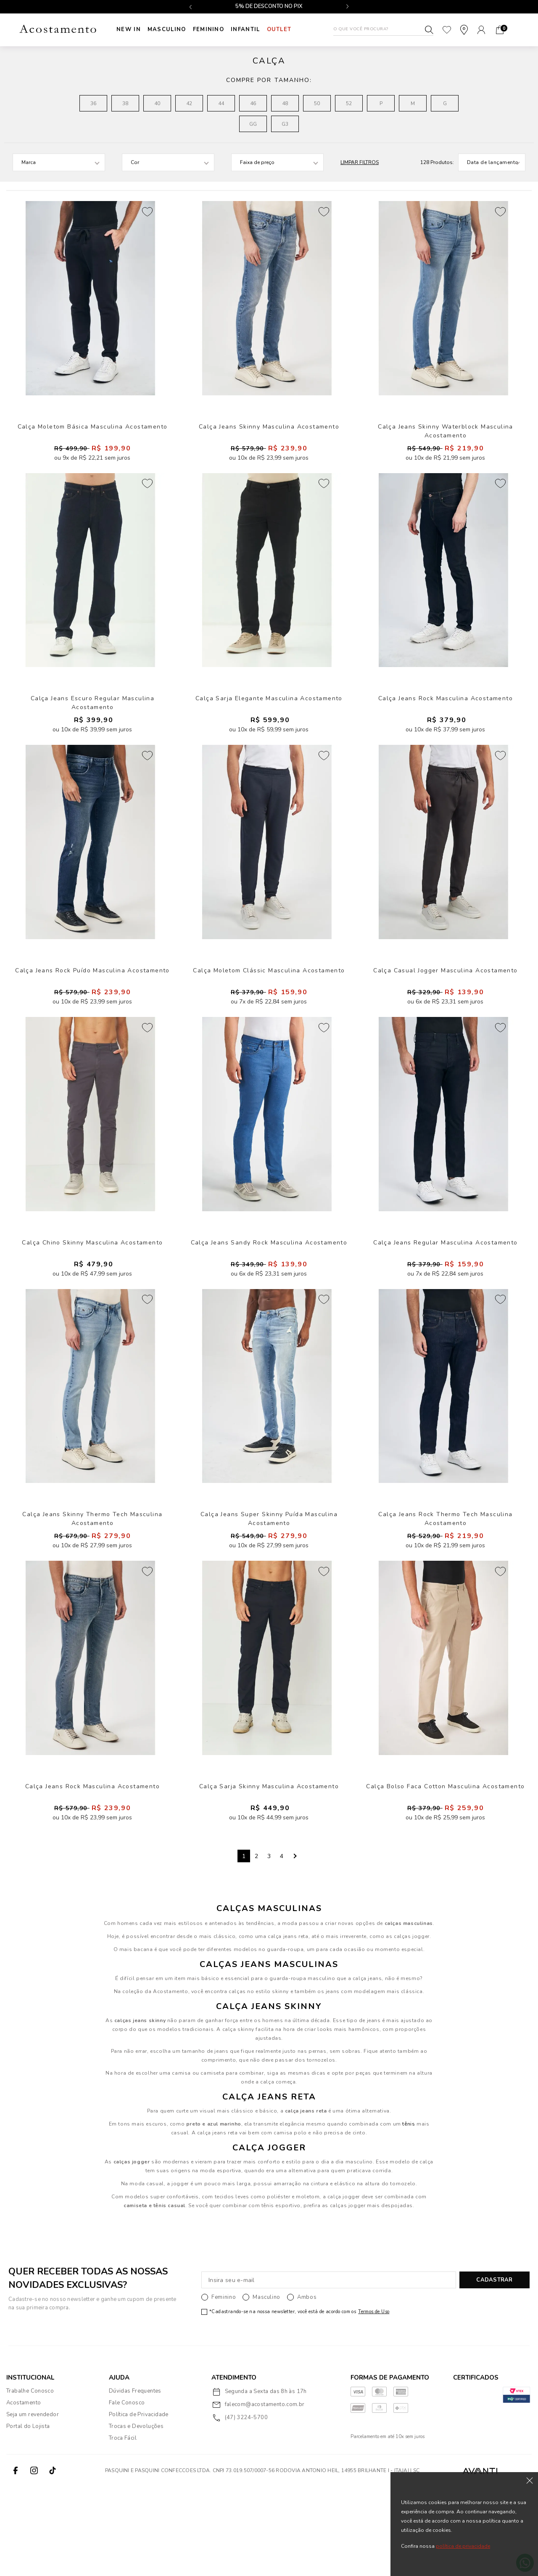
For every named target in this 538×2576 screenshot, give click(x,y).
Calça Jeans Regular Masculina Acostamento (445, 1301)
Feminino (211, 29)
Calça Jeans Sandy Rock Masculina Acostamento (269, 1301)
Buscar (429, 30)
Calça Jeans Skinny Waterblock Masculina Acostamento (445, 444)
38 (125, 103)
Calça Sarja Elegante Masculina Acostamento (269, 727)
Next (294, 1945)
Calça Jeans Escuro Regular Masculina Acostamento (92, 731)
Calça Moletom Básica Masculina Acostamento (93, 440)
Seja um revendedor (32, 2503)
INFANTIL (250, 29)
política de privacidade (463, 2546)
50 (317, 103)
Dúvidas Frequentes (135, 2480)
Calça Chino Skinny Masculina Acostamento (92, 1301)
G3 (285, 124)
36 (93, 103)
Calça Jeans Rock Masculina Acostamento (445, 727)
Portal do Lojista (28, 2515)
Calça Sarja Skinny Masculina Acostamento (269, 1874)
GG (253, 124)
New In (128, 29)
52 (349, 103)
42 (189, 103)
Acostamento (23, 2492)
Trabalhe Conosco (30, 2480)
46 (253, 103)
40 (157, 103)
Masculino (168, 29)
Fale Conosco (127, 2492)
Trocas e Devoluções (136, 2515)
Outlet (285, 29)
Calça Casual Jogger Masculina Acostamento (445, 1014)
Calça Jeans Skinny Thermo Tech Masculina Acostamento (92, 1591)
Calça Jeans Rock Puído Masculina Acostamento (92, 1014)
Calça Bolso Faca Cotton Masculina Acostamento (445, 1874)
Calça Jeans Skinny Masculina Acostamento (269, 440)
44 (221, 103)
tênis (408, 2213)
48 (285, 103)
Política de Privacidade (139, 2503)
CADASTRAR (494, 2369)
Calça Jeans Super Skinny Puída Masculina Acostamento (269, 1591)
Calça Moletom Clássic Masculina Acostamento (269, 1014)
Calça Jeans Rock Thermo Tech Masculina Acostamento (445, 1591)
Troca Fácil (123, 2527)
